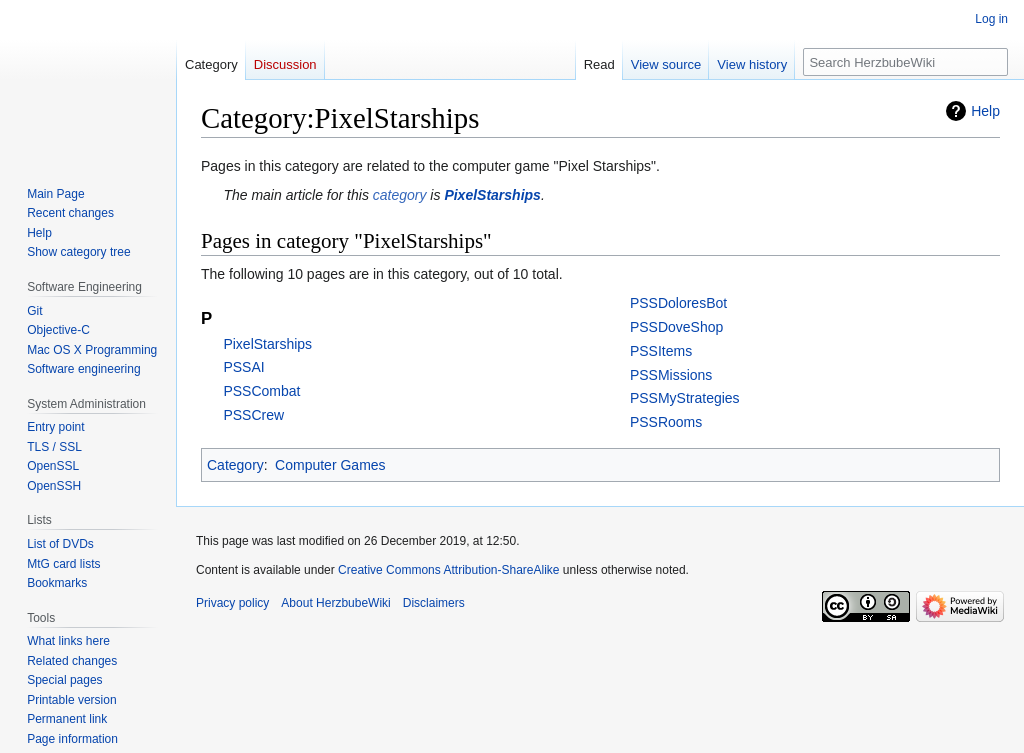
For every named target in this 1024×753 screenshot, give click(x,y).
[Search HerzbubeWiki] (905, 62)
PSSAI (243, 367)
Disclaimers (434, 603)
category (400, 195)
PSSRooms (666, 422)
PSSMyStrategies (685, 398)
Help (985, 111)
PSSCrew (253, 415)
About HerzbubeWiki (335, 603)
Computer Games (330, 465)
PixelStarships (492, 195)
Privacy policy (232, 603)
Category (235, 465)
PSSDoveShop (676, 327)
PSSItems (661, 351)
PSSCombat (261, 391)
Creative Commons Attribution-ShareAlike (448, 570)
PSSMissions (671, 375)
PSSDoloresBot (678, 303)
